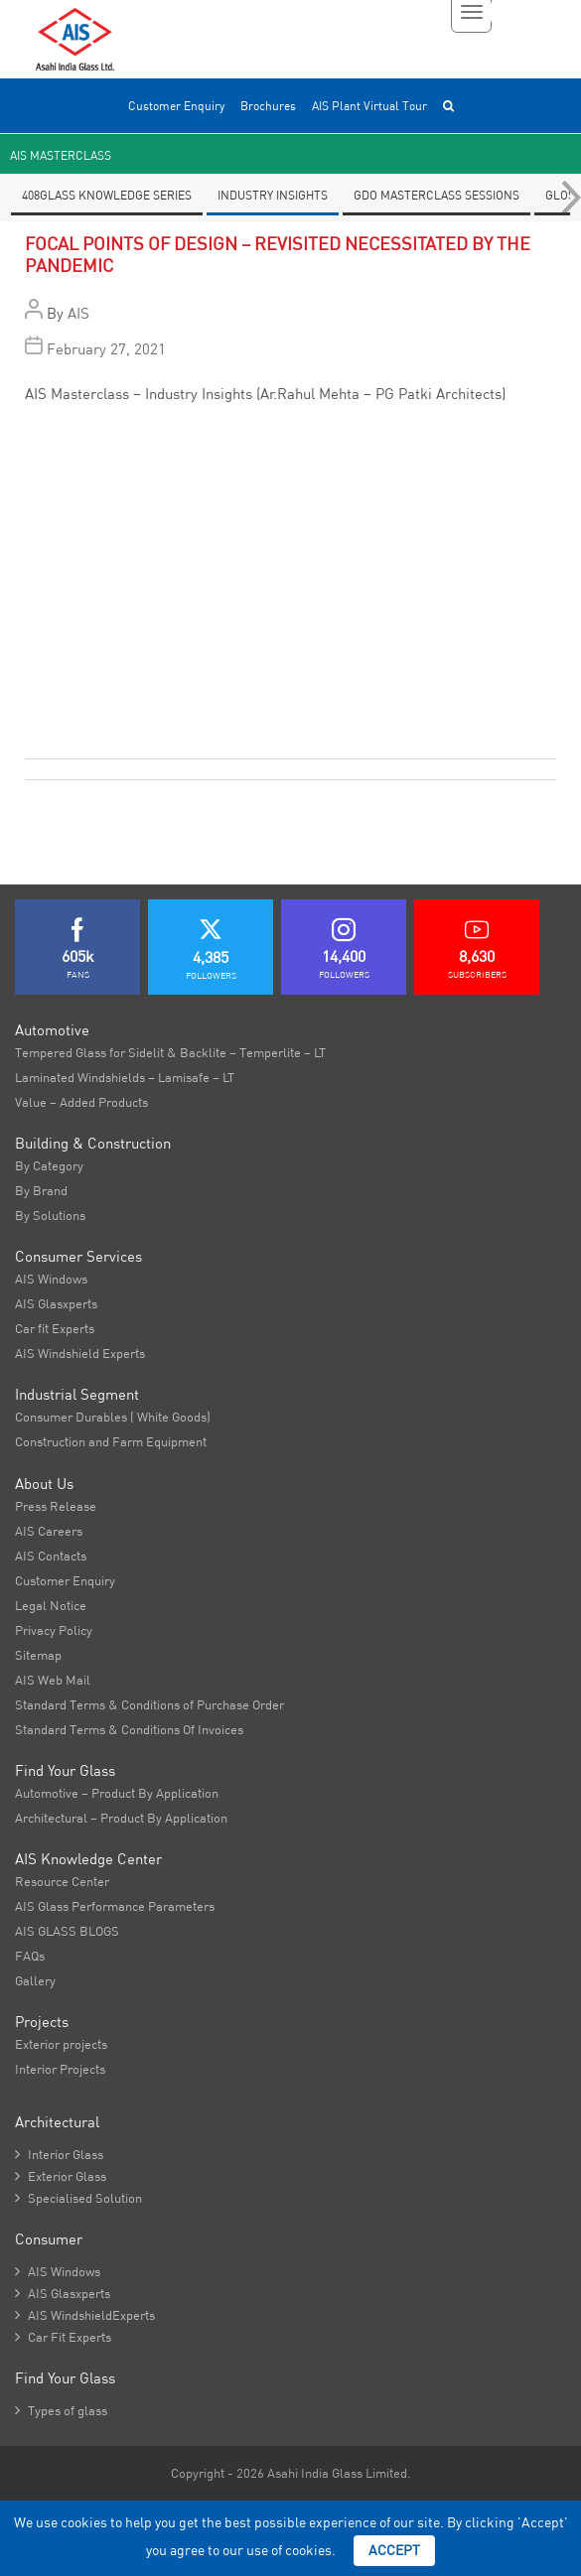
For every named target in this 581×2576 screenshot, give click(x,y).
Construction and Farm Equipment (111, 1441)
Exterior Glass (60, 2176)
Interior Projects (60, 2069)
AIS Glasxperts (56, 1303)
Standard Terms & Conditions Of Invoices (129, 1729)
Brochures (268, 105)
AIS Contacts (50, 1555)
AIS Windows (51, 1279)
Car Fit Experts (63, 2337)
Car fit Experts (54, 1328)
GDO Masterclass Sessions (436, 195)
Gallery (35, 1980)
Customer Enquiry (176, 105)
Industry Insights (273, 195)
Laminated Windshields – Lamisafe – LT (124, 1077)
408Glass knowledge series (107, 195)
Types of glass (61, 2410)
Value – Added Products (81, 1102)
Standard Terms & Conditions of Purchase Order (149, 1704)
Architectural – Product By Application (121, 1818)
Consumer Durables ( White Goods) (113, 1416)
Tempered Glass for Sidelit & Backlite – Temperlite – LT (170, 1052)
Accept (394, 2550)
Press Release (55, 1506)
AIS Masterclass (60, 155)
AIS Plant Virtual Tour (369, 105)
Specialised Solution (78, 2198)
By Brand (41, 1190)
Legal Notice (50, 1605)
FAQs (30, 1956)
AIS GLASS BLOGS (67, 1931)
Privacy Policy (53, 1630)
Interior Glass (59, 2154)
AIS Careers (48, 1531)
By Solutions (50, 1215)
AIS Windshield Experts (80, 1353)
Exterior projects (61, 2044)
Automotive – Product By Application (116, 1793)
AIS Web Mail (52, 1680)
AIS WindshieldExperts (85, 2315)
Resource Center (62, 1881)
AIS (78, 313)
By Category (49, 1165)
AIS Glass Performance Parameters (115, 1906)
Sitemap (38, 1655)
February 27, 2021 (106, 348)
